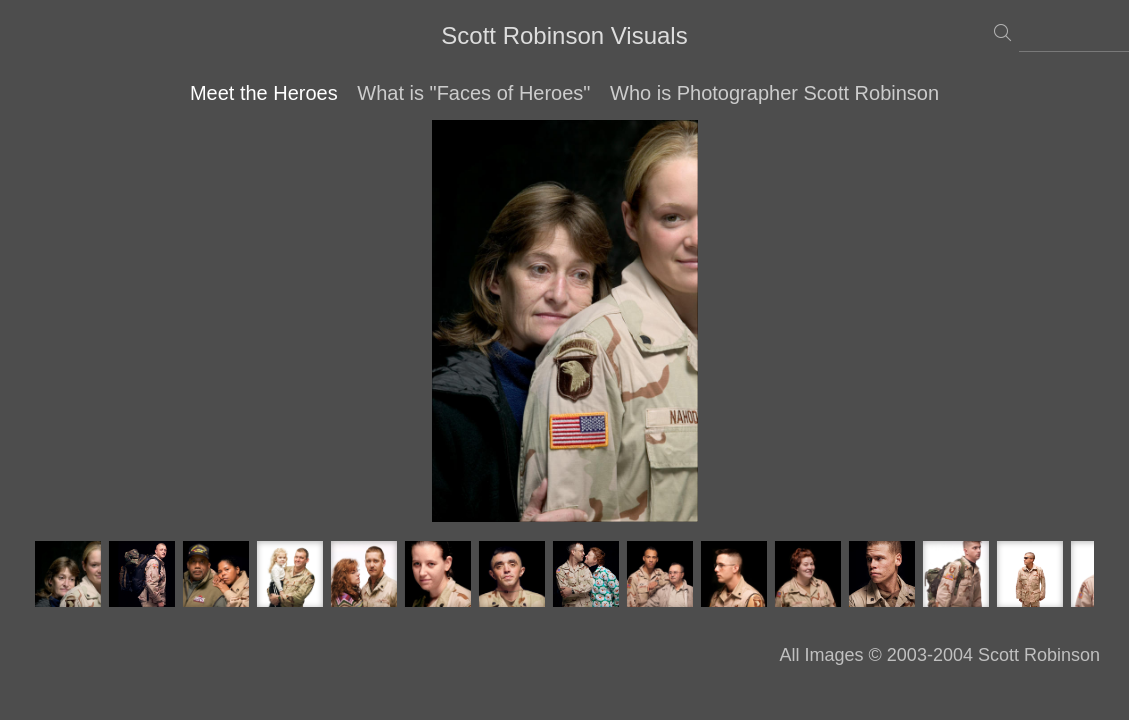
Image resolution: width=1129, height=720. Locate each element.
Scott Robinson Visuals (564, 35)
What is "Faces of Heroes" (473, 93)
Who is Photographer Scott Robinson (774, 93)
